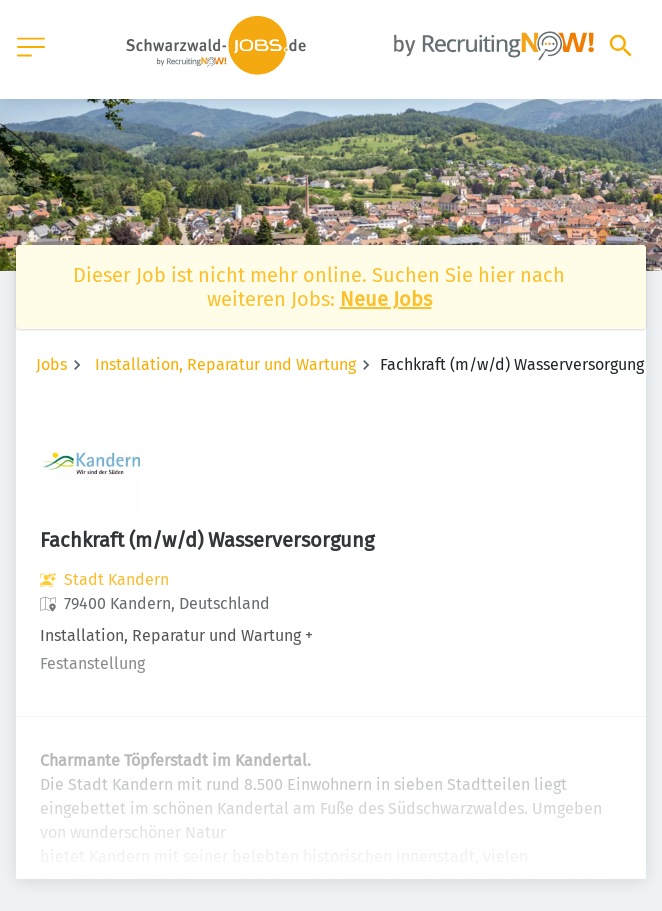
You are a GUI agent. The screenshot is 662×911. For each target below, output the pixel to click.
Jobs (51, 364)
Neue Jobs (386, 299)
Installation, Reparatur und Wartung (225, 364)
